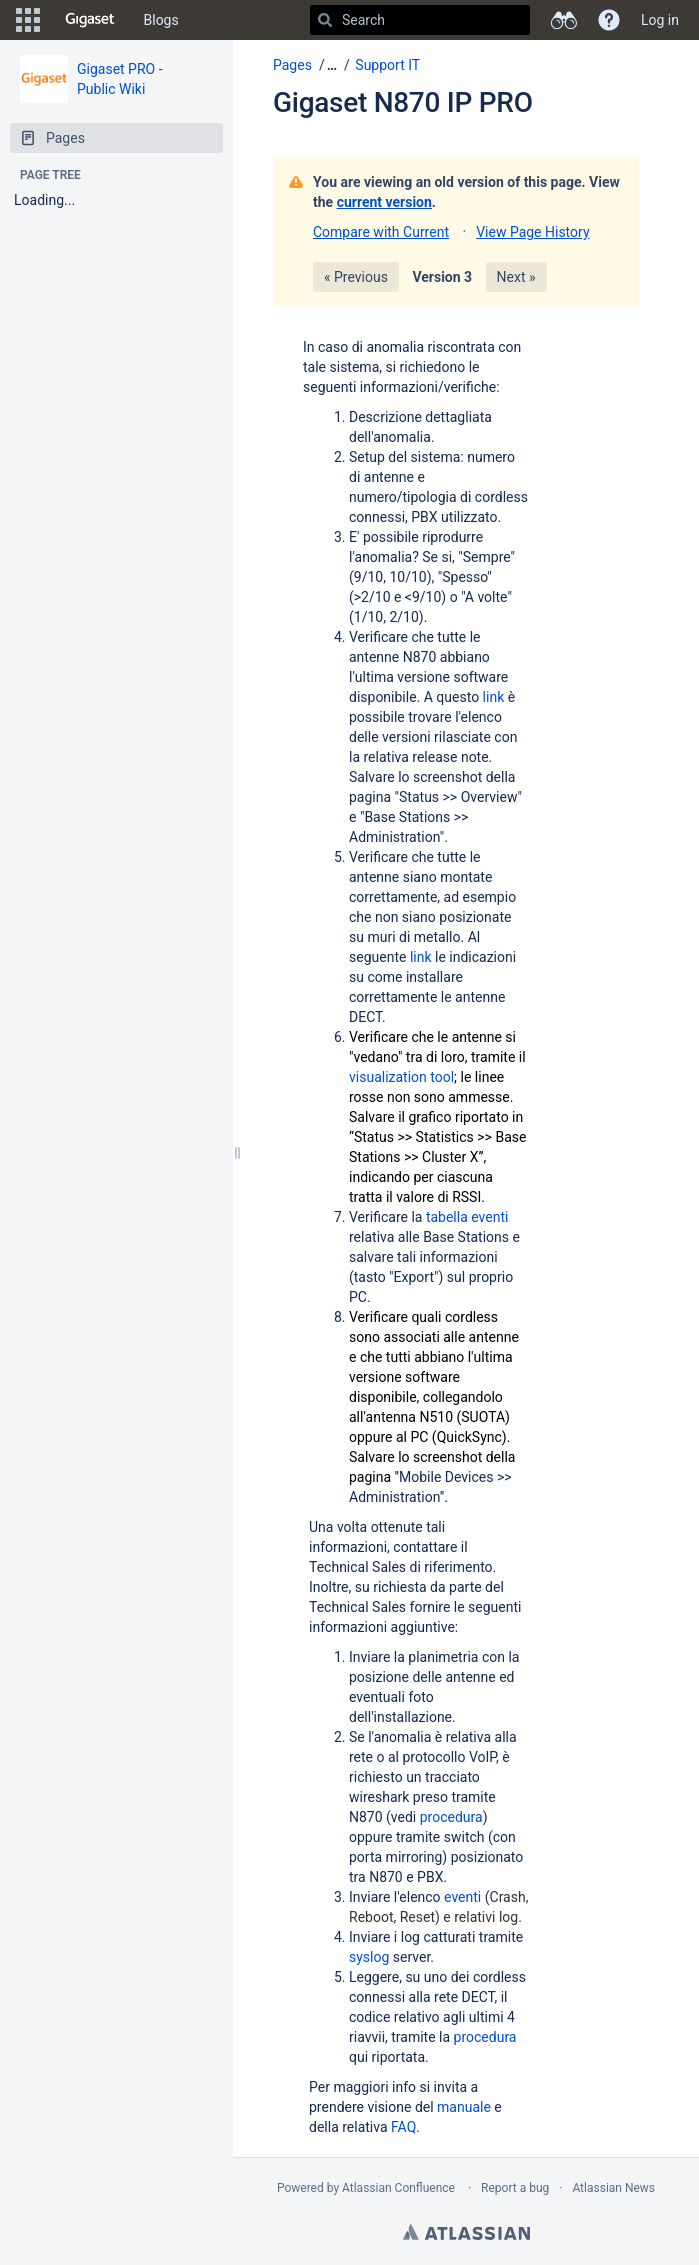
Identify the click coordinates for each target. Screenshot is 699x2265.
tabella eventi (467, 1217)
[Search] (325, 20)
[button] (28, 20)
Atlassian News (613, 2188)
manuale (465, 2107)
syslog (371, 1957)
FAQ (403, 2127)
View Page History (532, 232)
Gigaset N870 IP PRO (403, 102)
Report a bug (515, 2188)
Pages (292, 65)
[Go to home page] (90, 20)
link (495, 697)
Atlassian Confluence (398, 2188)
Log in (660, 20)
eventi (464, 1897)
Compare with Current (381, 232)
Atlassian (466, 2232)
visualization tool (401, 1077)
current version (384, 202)
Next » (516, 277)
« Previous (356, 277)
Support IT (387, 65)
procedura (451, 1817)
